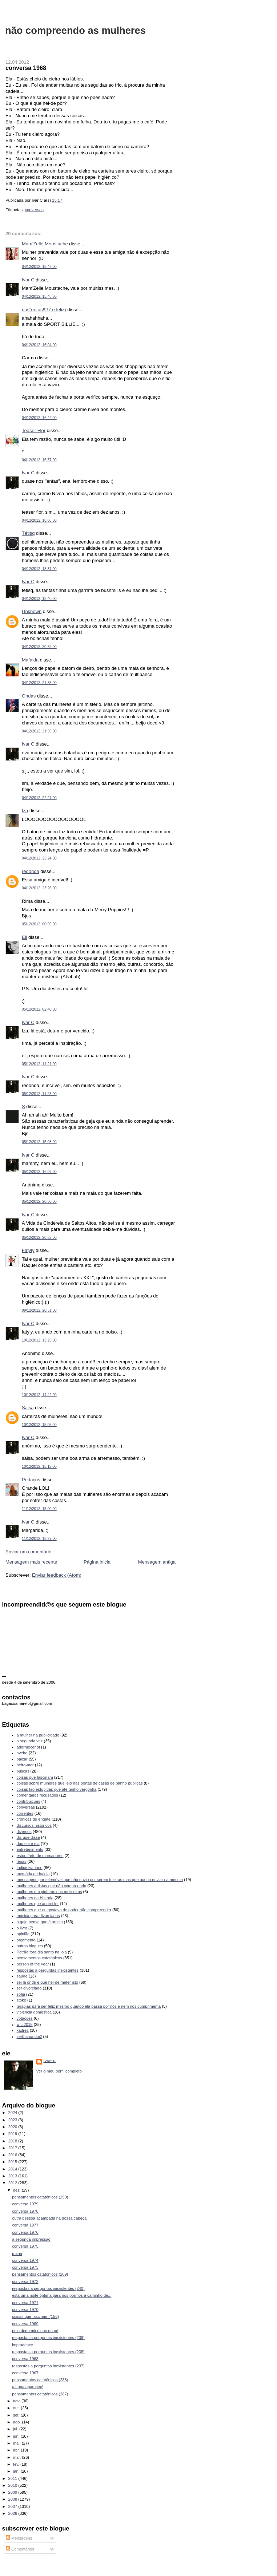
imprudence (22, 2345)
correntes (25, 1813)
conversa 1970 (25, 2309)
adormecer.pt (28, 1747)
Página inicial (98, 1562)
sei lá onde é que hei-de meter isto (48, 1982)
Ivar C (28, 280)
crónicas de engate (34, 1819)
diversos (24, 1831)
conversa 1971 (25, 2302)
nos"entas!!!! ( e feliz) (44, 309)
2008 (13, 2499)
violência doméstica (34, 2012)
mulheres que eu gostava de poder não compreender (64, 1910)
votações (25, 2018)
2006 (13, 2513)
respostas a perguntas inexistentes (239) (48, 2337)
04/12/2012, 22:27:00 (39, 798)
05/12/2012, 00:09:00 (39, 924)
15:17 (57, 200)
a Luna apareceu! (27, 2387)
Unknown (31, 611)
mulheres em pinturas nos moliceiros (49, 1891)
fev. (16, 2464)
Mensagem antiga (157, 1562)
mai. (17, 2443)
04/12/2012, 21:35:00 (39, 683)
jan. (17, 2471)
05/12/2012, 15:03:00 (39, 1142)
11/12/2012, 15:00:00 (39, 1509)
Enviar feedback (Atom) (56, 1575)
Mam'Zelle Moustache (45, 243)
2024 (13, 2112)
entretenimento (30, 1849)
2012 (13, 2183)
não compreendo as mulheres (75, 30)
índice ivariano (30, 1867)
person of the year (33, 1964)
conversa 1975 (25, 2246)
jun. (17, 2436)
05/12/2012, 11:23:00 (39, 1094)
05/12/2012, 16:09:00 (39, 1172)
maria (17, 2253)
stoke (21, 2000)
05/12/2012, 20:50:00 (39, 1202)
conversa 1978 (25, 2211)
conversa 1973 (25, 2267)
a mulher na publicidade (38, 1735)
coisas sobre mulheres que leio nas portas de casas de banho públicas (80, 1783)
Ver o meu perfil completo (59, 2071)
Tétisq (28, 533)
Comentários (20, 2549)
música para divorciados (38, 1915)
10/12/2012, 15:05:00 (39, 1425)
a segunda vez (30, 1741)
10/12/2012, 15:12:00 (39, 1467)
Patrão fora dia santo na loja (42, 1952)
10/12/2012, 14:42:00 (39, 1395)
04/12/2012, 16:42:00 (39, 418)
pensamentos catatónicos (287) (40, 2394)
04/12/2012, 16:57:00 (39, 460)
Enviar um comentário (28, 1551)
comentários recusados (37, 1795)
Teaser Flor (33, 430)
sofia (21, 1994)
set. (17, 2415)
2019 (13, 2133)
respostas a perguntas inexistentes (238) (48, 2352)
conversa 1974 (25, 2260)
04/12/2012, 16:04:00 (39, 345)
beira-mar (25, 1765)
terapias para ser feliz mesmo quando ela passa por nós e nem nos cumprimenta (89, 2006)
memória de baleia (33, 1874)
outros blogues (30, 1946)
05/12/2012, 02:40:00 (39, 1009)
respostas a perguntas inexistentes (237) (48, 2366)
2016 (13, 2155)
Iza (25, 810)
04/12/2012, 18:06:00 (39, 520)
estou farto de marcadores (40, 1855)
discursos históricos (34, 1825)
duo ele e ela (28, 1843)
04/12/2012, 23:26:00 (39, 888)
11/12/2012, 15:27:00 (39, 1539)
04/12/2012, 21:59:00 (39, 731)
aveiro (22, 1753)
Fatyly (28, 1250)
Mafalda (30, 660)
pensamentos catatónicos (39, 1958)
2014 (13, 2169)
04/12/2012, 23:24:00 (39, 858)
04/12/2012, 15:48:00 (39, 297)
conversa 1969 (25, 2324)
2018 (13, 2141)
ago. (17, 2422)
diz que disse (28, 1837)
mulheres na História (35, 1898)
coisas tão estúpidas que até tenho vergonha (57, 1789)
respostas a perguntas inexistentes (48, 1970)
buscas (23, 1771)
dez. (17, 2190)
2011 (13, 2478)
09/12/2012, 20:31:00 (39, 1310)
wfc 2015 (25, 2024)
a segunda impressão (31, 2239)
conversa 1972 (25, 2281)
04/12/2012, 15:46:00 (39, 267)
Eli (24, 937)
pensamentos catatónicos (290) (40, 2197)
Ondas (29, 696)
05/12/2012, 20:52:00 (39, 1238)
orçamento (26, 1940)
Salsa (28, 1407)
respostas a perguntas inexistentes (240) (48, 2288)
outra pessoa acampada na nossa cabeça (49, 2218)
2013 (13, 2176)
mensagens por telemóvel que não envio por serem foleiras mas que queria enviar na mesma (100, 1879)
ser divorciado (29, 1988)
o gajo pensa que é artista (40, 1922)
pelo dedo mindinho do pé (35, 2330)
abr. (17, 2450)
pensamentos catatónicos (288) (40, 2380)
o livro (22, 1928)
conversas (34, 210)
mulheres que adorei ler (38, 1903)
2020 (13, 2127)
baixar (22, 1759)
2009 (13, 2492)
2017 (13, 2148)
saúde (22, 1976)
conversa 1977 (25, 2225)
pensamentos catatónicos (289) (40, 2274)
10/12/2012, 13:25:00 (39, 1340)
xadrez (23, 2030)
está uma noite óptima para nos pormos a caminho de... (61, 2295)
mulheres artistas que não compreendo (52, 1886)
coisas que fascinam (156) (35, 2316)
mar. (17, 2457)
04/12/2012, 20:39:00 (39, 647)
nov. (17, 2401)
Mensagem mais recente (31, 1562)
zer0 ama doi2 (29, 2036)
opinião (23, 1934)
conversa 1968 (25, 67)
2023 (13, 2120)
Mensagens (19, 2538)
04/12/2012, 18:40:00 (39, 599)
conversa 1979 (25, 2204)
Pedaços (31, 1479)
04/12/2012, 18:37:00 (39, 569)
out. (17, 2408)
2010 (13, 2485)
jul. (16, 2429)
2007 (13, 2506)
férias (22, 1861)
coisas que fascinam (35, 1777)
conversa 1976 (25, 2232)
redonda (30, 871)
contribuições (28, 1801)
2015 (13, 2162)
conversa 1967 (25, 2373)
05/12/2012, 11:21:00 (39, 1064)
